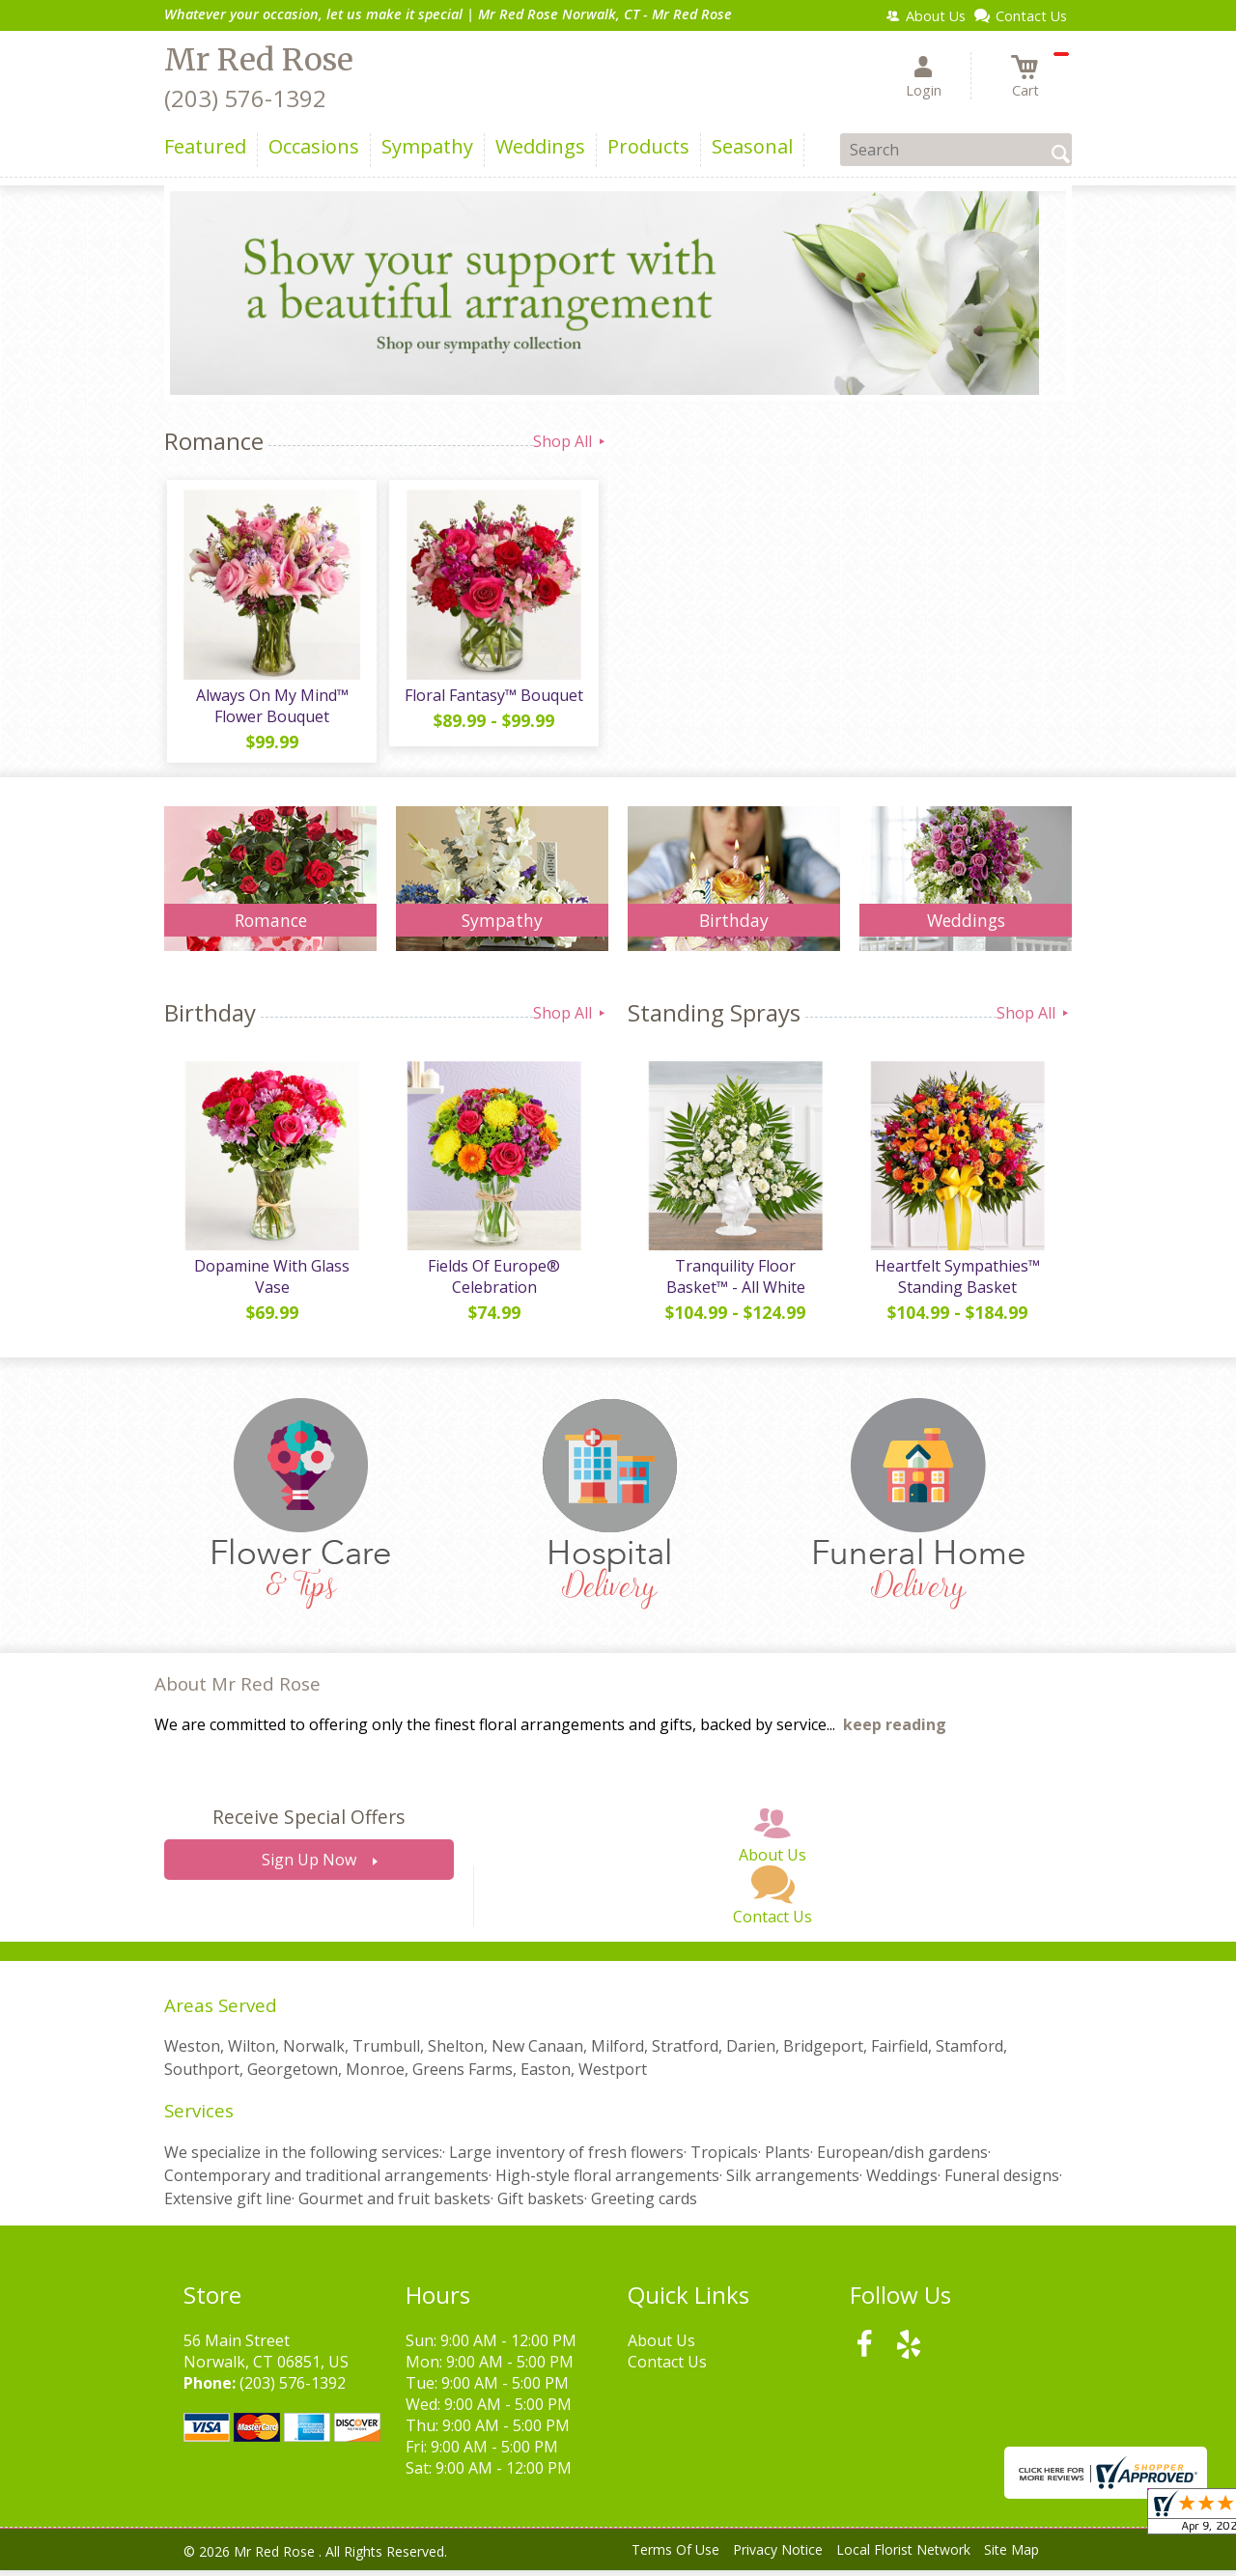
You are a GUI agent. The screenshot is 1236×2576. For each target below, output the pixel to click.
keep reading (894, 1731)
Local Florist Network (903, 2556)
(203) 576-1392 (245, 98)
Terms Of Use (675, 2556)
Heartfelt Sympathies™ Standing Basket (956, 1283)
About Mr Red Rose (237, 1690)
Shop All (570, 441)
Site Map (1011, 2556)
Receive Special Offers (308, 1823)
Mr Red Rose (258, 60)
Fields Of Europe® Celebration (493, 1283)
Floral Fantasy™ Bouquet (493, 698)
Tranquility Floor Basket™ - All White (733, 1283)
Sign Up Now (309, 1866)
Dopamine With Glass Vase (271, 1283)
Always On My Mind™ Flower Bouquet (270, 708)
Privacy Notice (778, 2556)
